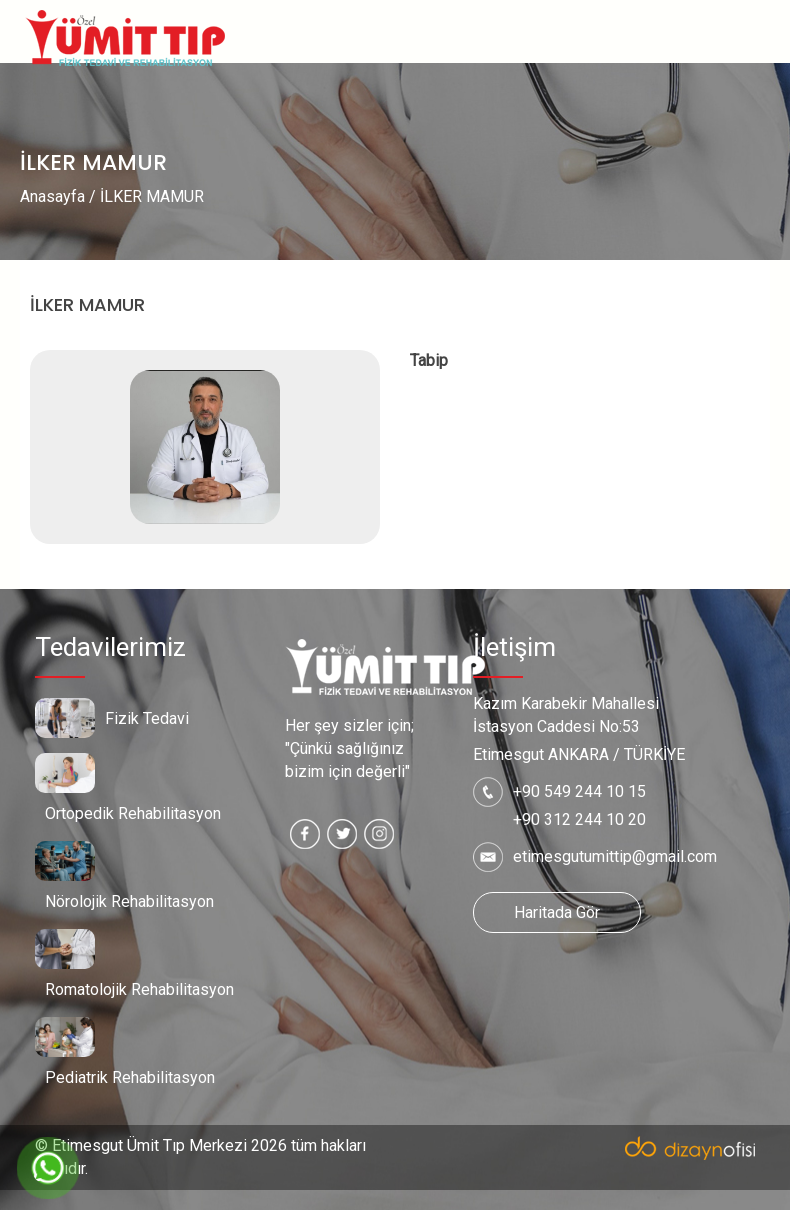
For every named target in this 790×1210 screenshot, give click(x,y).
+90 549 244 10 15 (579, 791)
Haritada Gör (557, 912)
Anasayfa (52, 196)
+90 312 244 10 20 (579, 819)
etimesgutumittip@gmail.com (615, 856)
